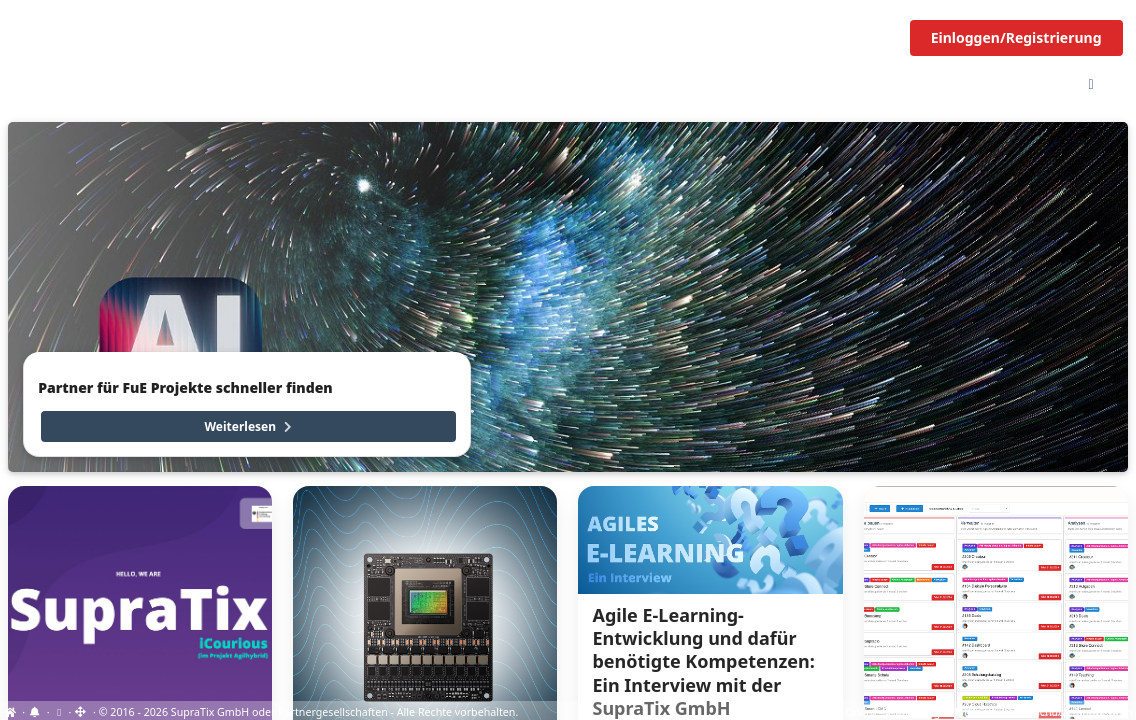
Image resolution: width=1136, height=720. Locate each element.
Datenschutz (1036, 712)
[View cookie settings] (58, 712)
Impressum (1103, 712)
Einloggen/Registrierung (1016, 37)
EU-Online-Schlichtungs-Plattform (912, 712)
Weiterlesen (249, 426)
